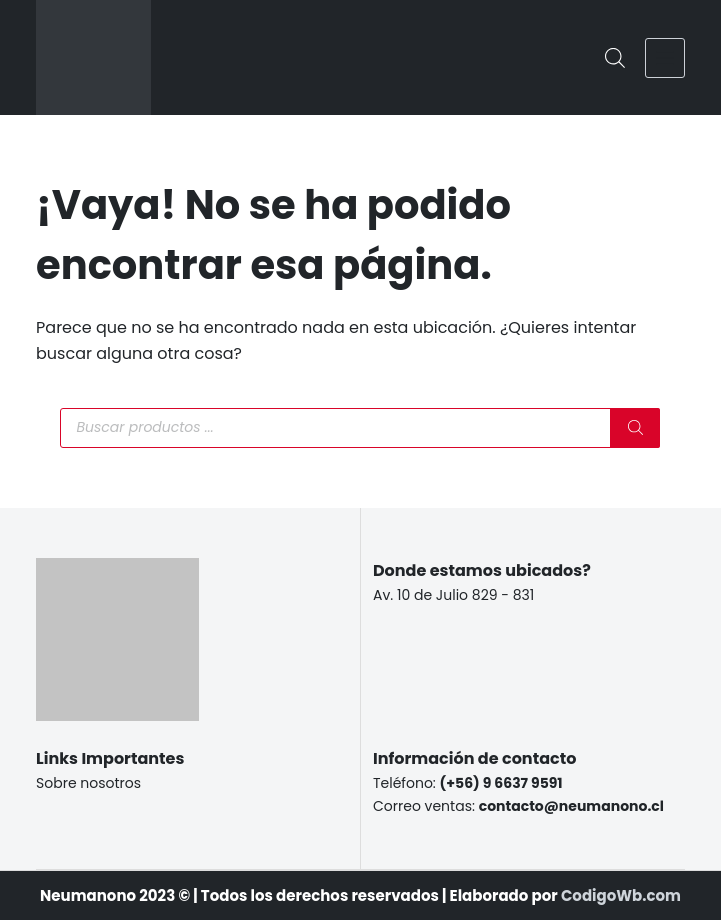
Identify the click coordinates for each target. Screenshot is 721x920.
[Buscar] (635, 428)
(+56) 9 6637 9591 (501, 783)
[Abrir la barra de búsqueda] (615, 58)
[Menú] (665, 58)
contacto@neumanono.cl (571, 806)
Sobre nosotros (88, 783)
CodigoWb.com (621, 895)
